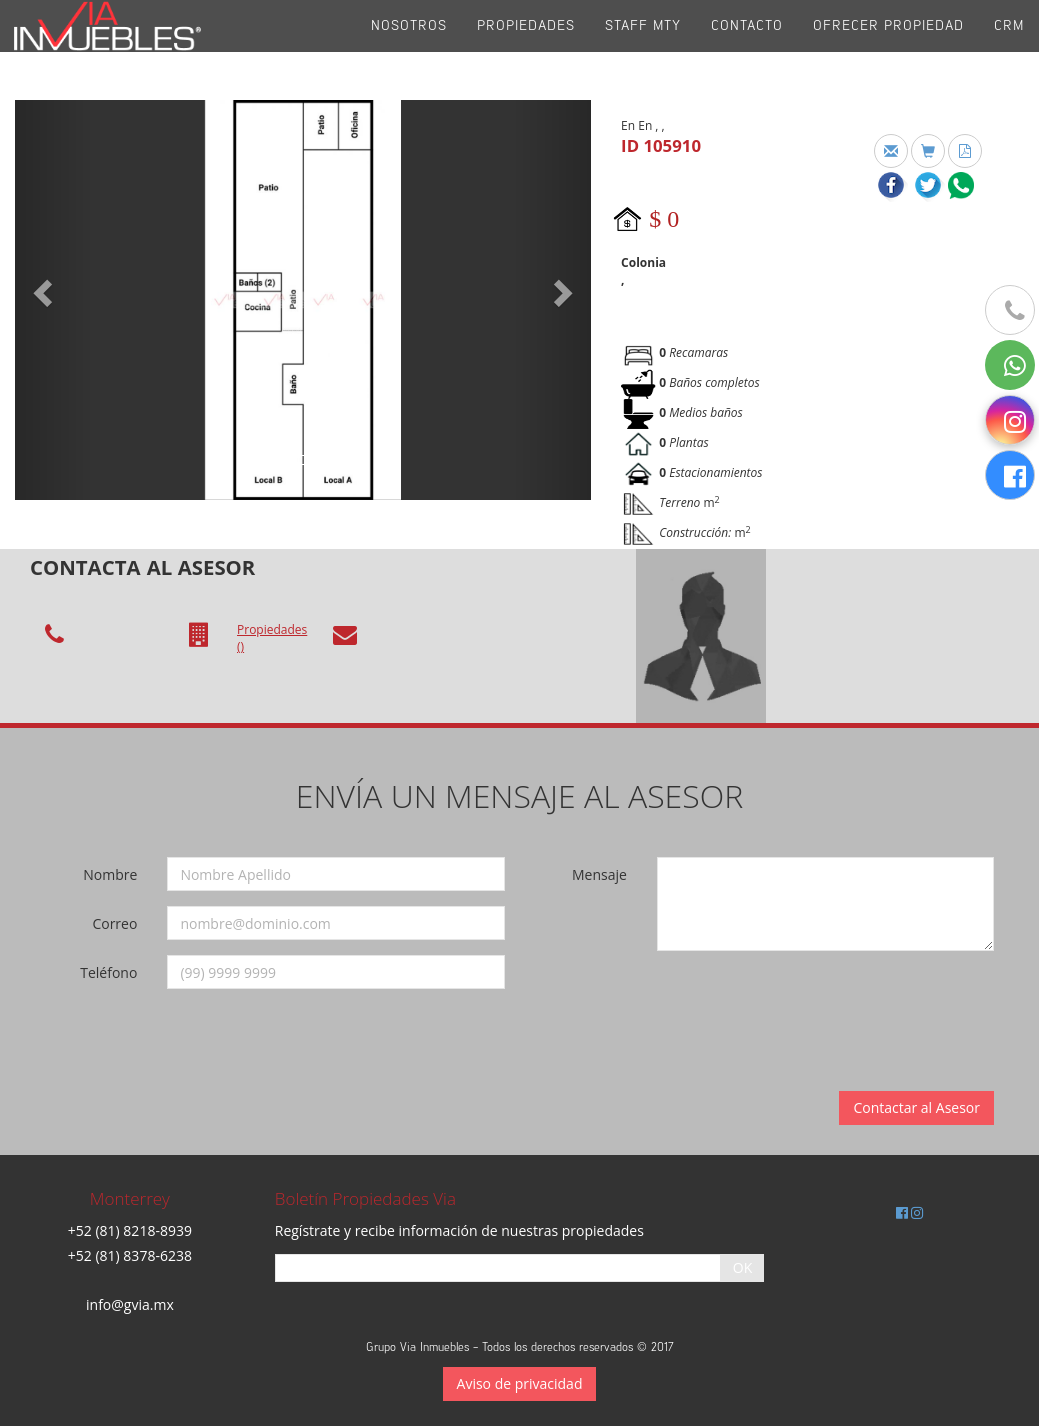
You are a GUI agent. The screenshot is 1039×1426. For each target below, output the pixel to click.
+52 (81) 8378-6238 (130, 1255)
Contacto (747, 49)
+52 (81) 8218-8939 (130, 1230)
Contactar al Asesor (916, 1107)
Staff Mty (643, 49)
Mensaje (599, 874)
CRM (1009, 49)
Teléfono (108, 972)
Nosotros (409, 49)
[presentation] (801, 1005)
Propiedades (526, 49)
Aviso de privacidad (520, 1383)
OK (742, 1267)
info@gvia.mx (130, 1304)
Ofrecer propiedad (888, 49)
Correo (114, 923)
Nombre (110, 874)
